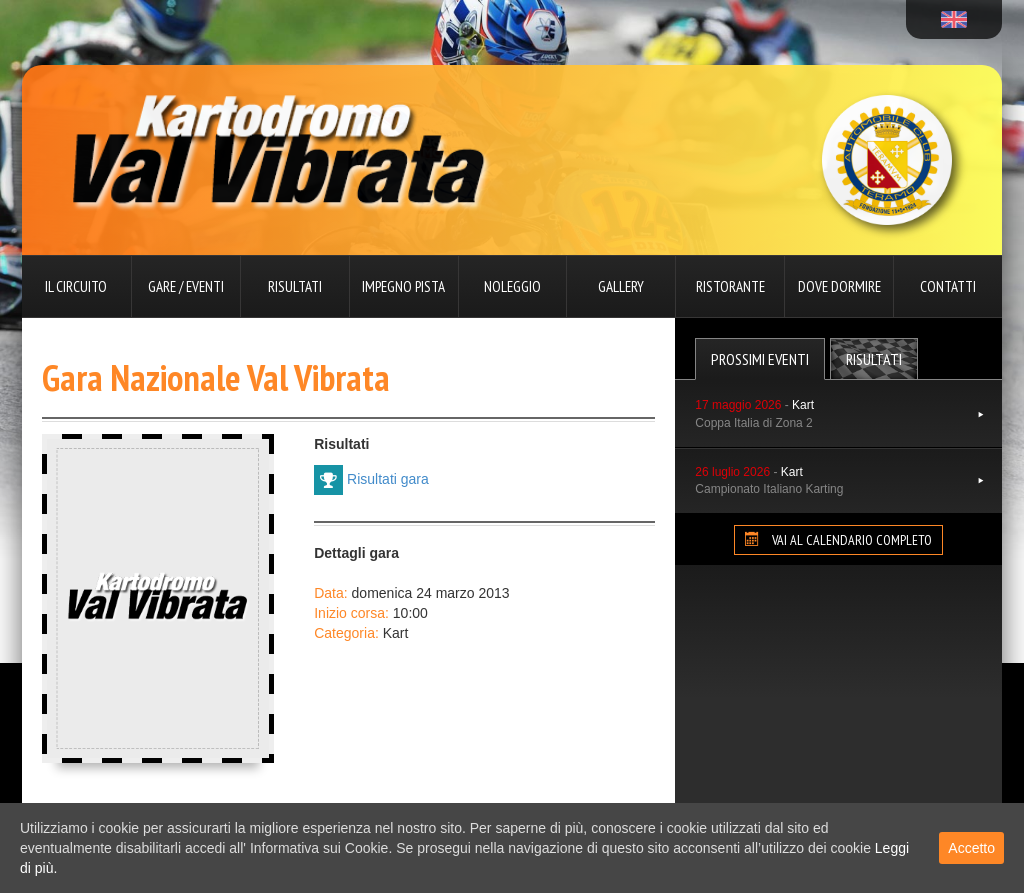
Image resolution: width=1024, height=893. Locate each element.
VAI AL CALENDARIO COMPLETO (838, 540)
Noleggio (512, 286)
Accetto (971, 848)
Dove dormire (839, 286)
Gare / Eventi (186, 286)
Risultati (295, 286)
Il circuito (76, 286)
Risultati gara (371, 480)
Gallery (621, 286)
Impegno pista (403, 286)
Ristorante (730, 286)
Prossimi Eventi (760, 359)
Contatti (948, 286)
